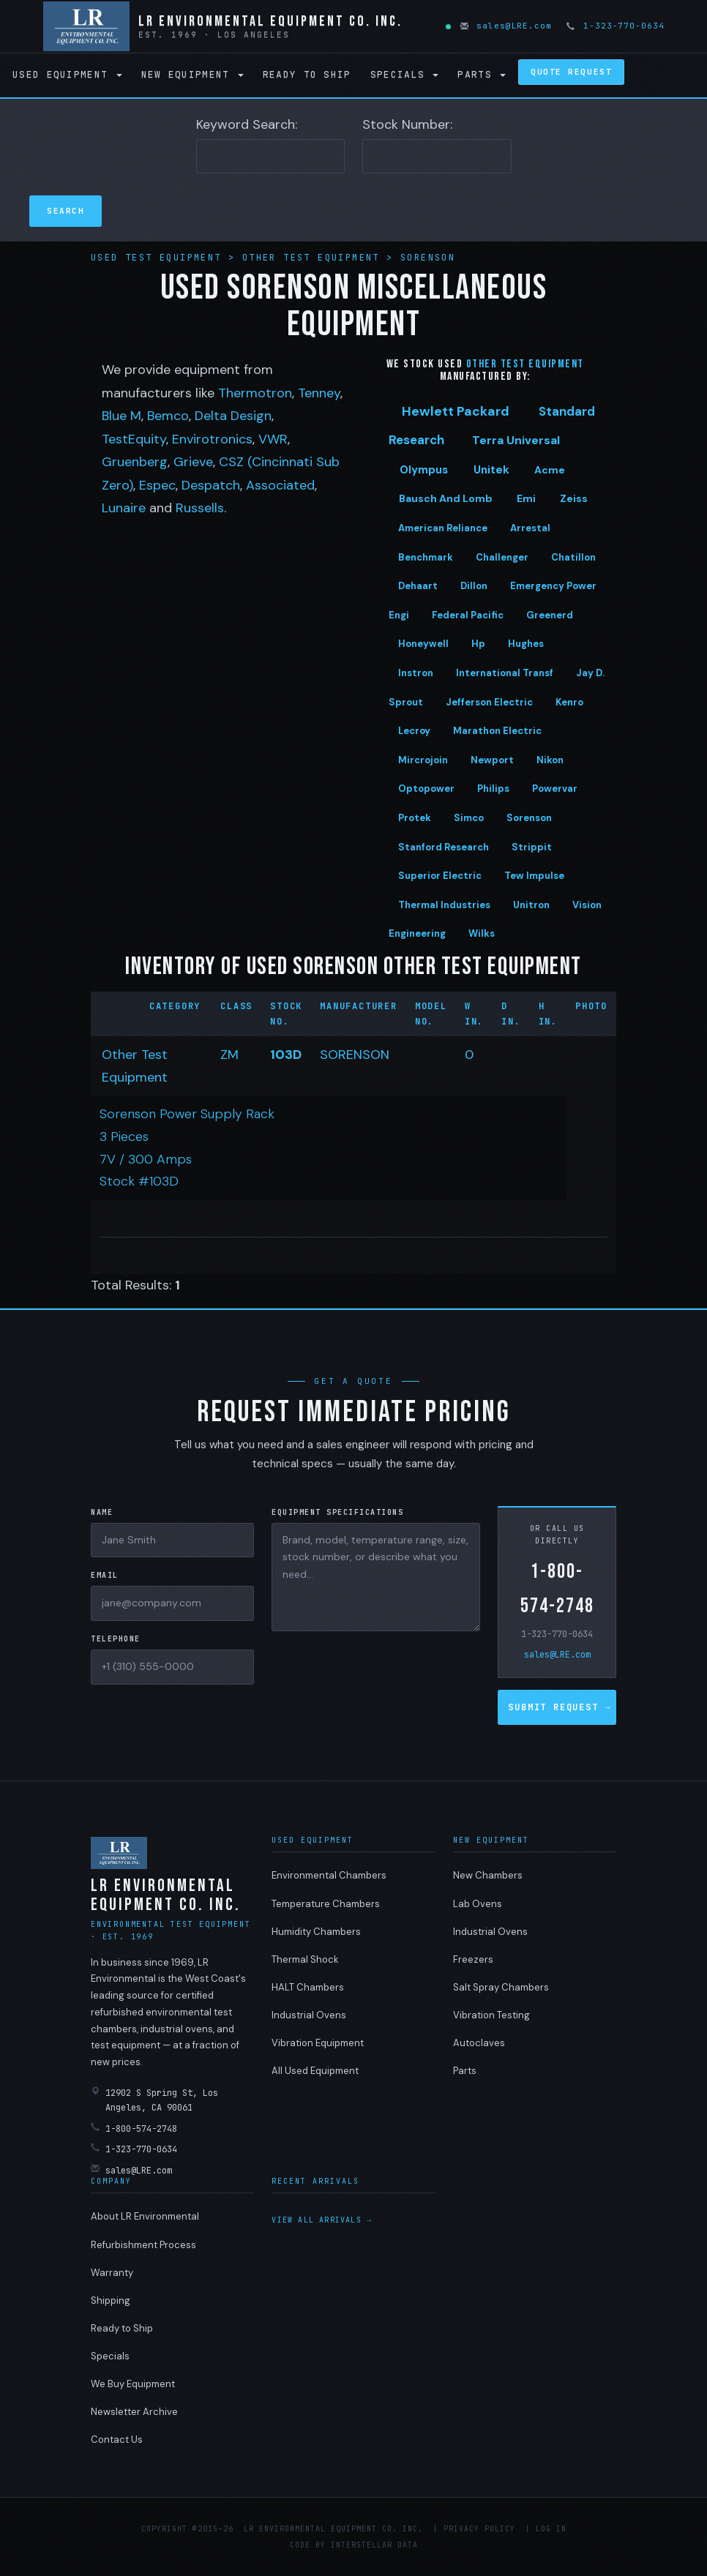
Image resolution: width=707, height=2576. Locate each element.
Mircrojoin (423, 760)
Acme (549, 469)
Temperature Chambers (326, 1904)
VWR (273, 439)
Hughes (526, 643)
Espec (157, 485)
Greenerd (549, 615)
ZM (229, 1054)
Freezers (473, 1959)
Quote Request (571, 72)
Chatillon (573, 557)
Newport (492, 760)
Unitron (531, 905)
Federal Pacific (468, 615)
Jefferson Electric (489, 702)
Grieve (193, 462)
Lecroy (414, 730)
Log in (551, 2529)
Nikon (550, 760)
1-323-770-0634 (616, 25)
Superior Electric (440, 875)
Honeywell (423, 643)
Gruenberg (135, 462)
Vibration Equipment (318, 2043)
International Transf (504, 673)
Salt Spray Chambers (501, 1987)
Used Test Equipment (159, 257)
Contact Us (117, 2439)
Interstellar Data (374, 2545)
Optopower (426, 788)
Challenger (502, 557)
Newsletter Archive (134, 2411)
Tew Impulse (534, 875)
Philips (493, 788)
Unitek (491, 470)
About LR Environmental (145, 2216)
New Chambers (488, 1875)
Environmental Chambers (329, 1875)
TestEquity (134, 439)
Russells (200, 508)
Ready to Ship (307, 74)
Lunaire (124, 508)
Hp (478, 643)
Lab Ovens (477, 1904)
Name (102, 1512)
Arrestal (530, 528)
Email (105, 1575)
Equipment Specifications (337, 1512)
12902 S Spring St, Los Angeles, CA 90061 (154, 2099)
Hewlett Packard (455, 411)
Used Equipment (67, 74)
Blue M (121, 415)
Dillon (473, 586)
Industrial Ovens (309, 2015)
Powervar (554, 788)
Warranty (112, 2272)
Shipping (110, 2300)
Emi (526, 498)
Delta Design (233, 415)
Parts (481, 74)
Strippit (532, 847)
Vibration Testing (491, 2015)
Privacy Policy (479, 2529)
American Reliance (442, 528)
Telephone (116, 1639)
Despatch (211, 485)
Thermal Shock (305, 1959)
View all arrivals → (322, 2220)
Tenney (319, 393)
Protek (414, 818)
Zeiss (574, 498)
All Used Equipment (315, 2070)
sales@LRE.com (507, 25)
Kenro (569, 702)
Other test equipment (525, 364)
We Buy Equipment (133, 2384)
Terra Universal (516, 440)
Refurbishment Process (143, 2245)
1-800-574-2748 (557, 1589)
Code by (308, 2545)
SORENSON (354, 1054)
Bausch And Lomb (446, 498)
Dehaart (418, 586)
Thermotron (255, 393)
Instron (415, 673)
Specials (404, 74)
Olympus (424, 470)
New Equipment (192, 74)
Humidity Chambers (316, 1931)
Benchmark (425, 557)
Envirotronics (212, 439)
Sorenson (427, 257)
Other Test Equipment (314, 257)
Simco (469, 818)
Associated (280, 485)
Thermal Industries (444, 905)
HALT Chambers (308, 1987)
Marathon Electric (497, 730)
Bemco (168, 415)
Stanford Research (443, 847)
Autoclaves (479, 2043)
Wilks (481, 933)
